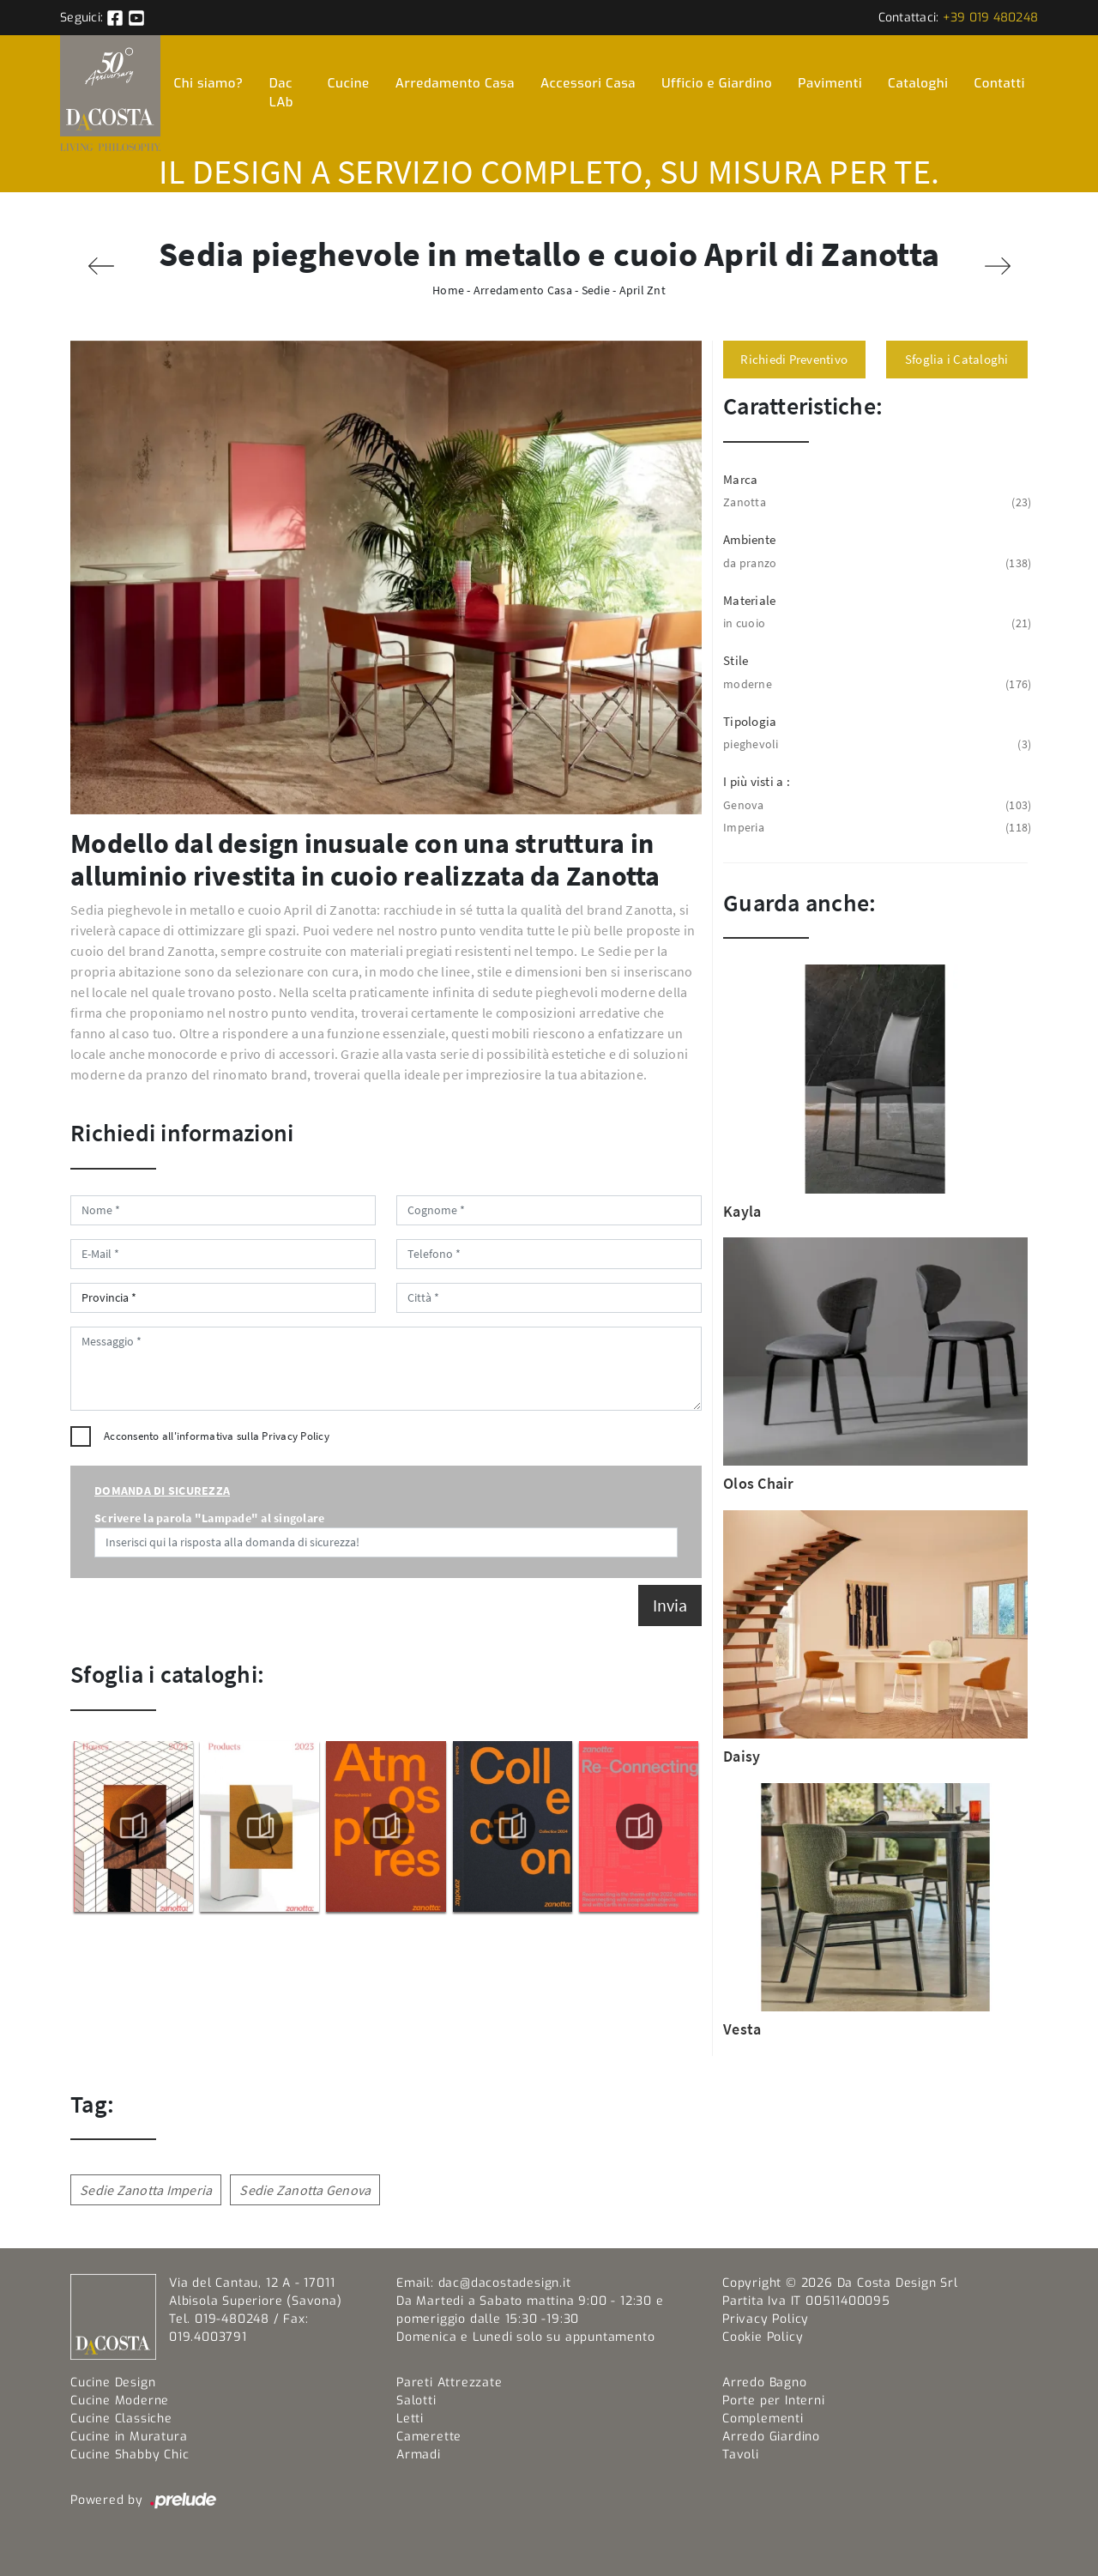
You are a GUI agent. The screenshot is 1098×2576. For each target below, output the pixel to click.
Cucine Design (112, 2382)
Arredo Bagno (764, 2382)
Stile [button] (735, 660)
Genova (875, 805)
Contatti (1000, 83)
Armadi (418, 2454)
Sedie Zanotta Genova (305, 2189)
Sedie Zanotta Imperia (146, 2189)
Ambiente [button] (749, 539)
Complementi (763, 2418)
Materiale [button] (749, 600)
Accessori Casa (588, 83)
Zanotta (875, 502)
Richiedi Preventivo (794, 359)
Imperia (875, 828)
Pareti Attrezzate (449, 2382)
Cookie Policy (762, 2337)
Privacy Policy (295, 1436)
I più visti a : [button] (756, 781)
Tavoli (740, 2454)
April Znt (642, 290)
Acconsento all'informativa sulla (216, 1436)
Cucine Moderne (119, 2400)
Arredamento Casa (455, 83)
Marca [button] (740, 479)
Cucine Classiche (121, 2418)
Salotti (416, 2400)
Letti (410, 2418)
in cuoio (875, 623)
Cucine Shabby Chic (129, 2454)
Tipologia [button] (749, 721)
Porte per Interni (773, 2400)
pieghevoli (875, 744)
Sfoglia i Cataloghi (957, 359)
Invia (670, 1605)
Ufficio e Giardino (716, 83)
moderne (875, 684)
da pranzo (875, 563)
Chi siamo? (208, 83)
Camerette (429, 2436)
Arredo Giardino (771, 2436)
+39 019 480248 (991, 17)
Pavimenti (830, 83)
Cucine (349, 83)
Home (448, 290)
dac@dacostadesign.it (504, 2283)
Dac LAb (281, 93)
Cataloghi (918, 83)
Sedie (596, 290)
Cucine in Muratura (128, 2436)
